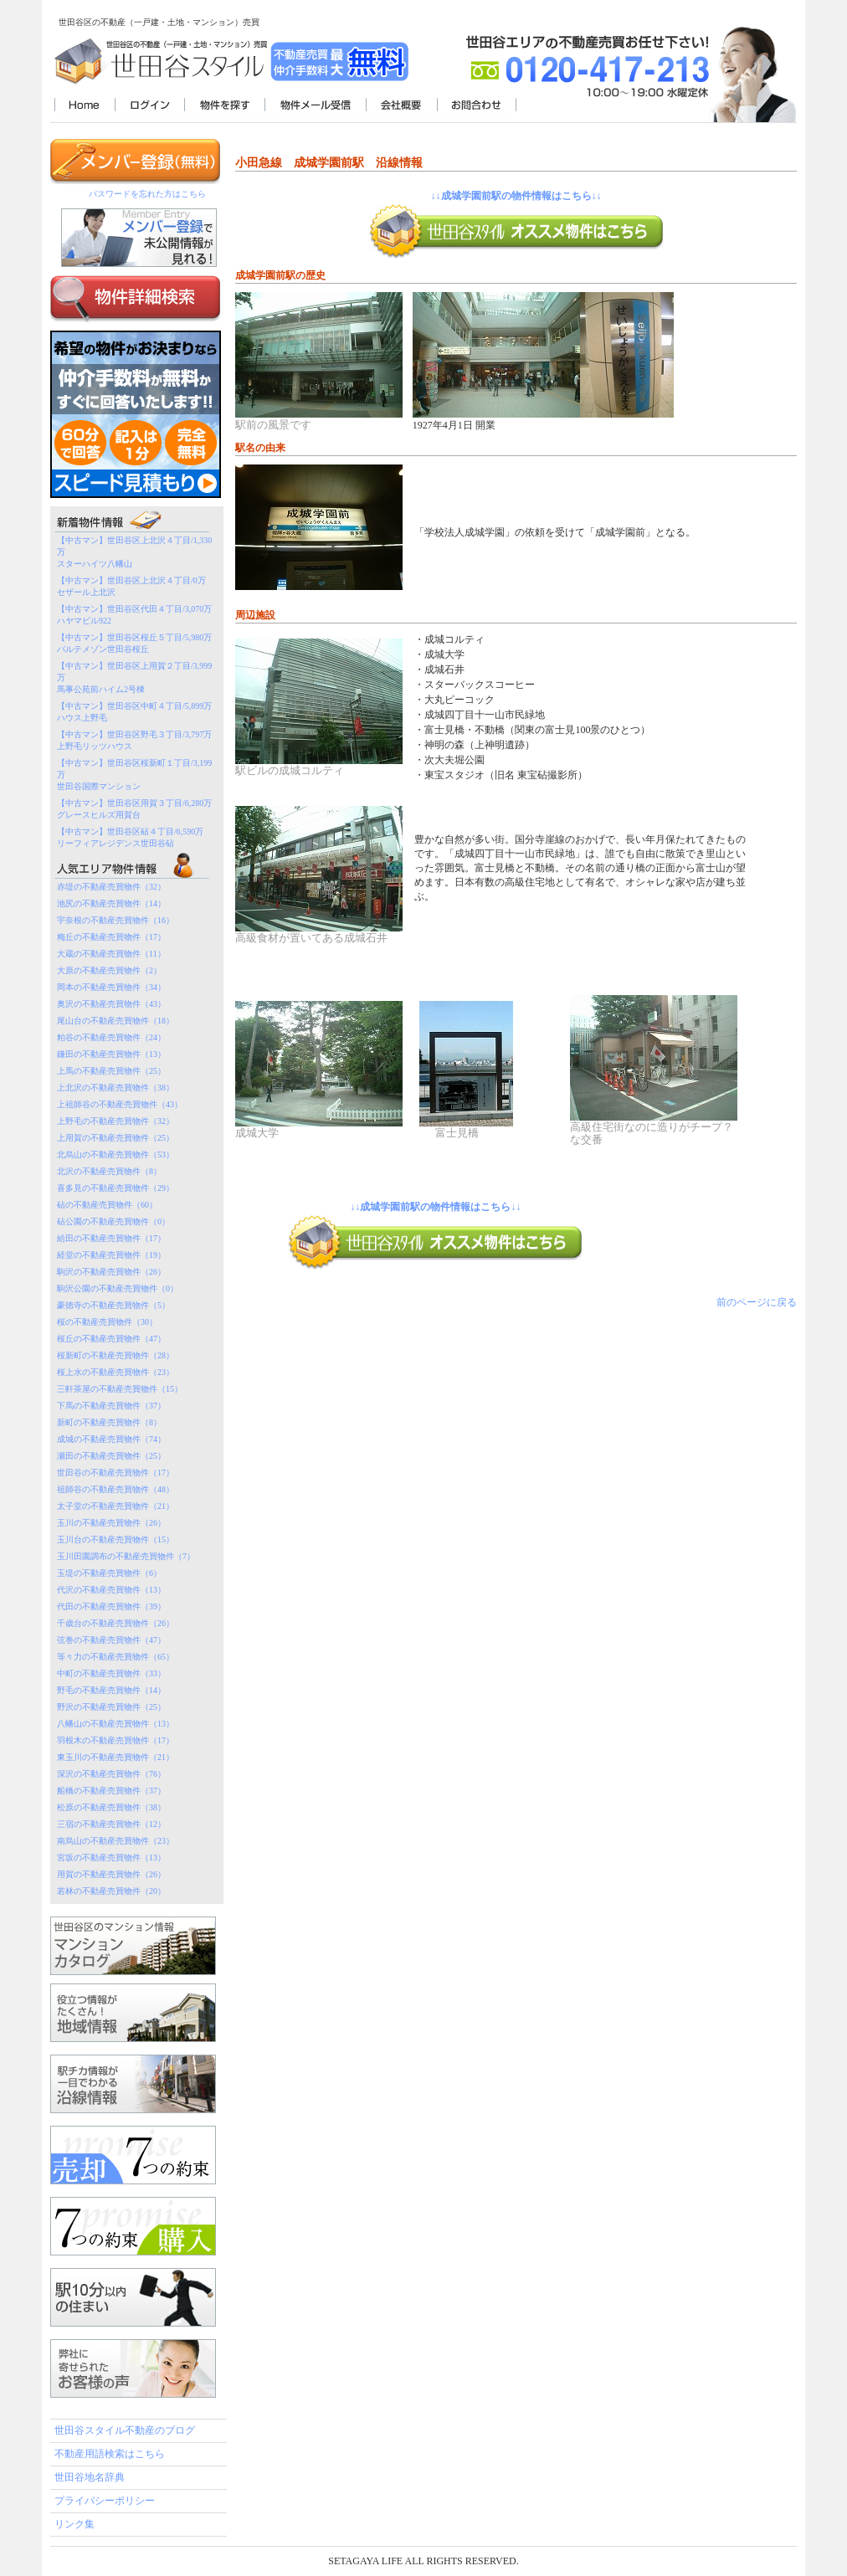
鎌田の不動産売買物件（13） (111, 1054)
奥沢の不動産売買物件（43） (111, 1003)
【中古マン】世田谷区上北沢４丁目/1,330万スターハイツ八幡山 (134, 552)
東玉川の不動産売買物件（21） (115, 1757)
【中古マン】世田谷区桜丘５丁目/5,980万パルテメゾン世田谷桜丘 (134, 643)
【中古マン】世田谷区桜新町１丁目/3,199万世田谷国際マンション (134, 774)
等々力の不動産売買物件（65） (115, 1656)
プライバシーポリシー (104, 2501)
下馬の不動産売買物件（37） (111, 1405)
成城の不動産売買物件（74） (111, 1439)
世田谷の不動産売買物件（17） (115, 1472)
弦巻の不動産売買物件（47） (111, 1640)
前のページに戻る (756, 1302)
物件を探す (224, 106)
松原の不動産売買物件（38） (111, 1807)
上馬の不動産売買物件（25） (111, 1070)
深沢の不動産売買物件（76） (111, 1773)
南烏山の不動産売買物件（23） (115, 1840)
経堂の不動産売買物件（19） (111, 1255)
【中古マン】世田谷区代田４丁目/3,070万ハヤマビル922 (134, 614)
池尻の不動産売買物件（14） (111, 903)
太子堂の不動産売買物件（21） (115, 1506)
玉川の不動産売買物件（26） (111, 1522)
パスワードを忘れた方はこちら (147, 193)
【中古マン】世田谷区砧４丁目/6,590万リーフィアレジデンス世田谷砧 (130, 837)
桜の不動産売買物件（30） (107, 1321)
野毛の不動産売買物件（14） (111, 1690)
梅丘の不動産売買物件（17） (111, 937)
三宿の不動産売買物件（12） (111, 1824)
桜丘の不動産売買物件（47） (111, 1338)
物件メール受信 (315, 106)
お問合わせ (476, 106)
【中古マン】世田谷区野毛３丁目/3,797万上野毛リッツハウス (134, 740)
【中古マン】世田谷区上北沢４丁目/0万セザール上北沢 (131, 586)
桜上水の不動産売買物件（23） (115, 1372)
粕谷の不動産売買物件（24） (111, 1037)
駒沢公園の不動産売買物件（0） (117, 1288)
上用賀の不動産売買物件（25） (115, 1137)
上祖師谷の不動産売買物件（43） (119, 1104)
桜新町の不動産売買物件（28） (115, 1355)
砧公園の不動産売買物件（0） (113, 1221)
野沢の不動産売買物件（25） (111, 1706)
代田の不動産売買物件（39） (111, 1606)
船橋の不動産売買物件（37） (111, 1790)
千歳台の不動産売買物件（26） (115, 1623)
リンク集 (74, 2524)
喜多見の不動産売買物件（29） (115, 1188)
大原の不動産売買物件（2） (109, 970)
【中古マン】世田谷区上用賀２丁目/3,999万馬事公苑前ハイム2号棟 (134, 677)
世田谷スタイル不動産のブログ (124, 2430)
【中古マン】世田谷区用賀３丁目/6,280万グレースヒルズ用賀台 (134, 808)
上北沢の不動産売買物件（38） (115, 1087)
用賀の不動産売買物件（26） (111, 1874)
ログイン (149, 106)
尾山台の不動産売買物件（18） (115, 1020)
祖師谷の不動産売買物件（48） (115, 1489)
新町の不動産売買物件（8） (109, 1422)
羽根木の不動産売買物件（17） (115, 1740)
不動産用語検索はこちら (109, 2454)
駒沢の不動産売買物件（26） (111, 1271)
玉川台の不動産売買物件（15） (115, 1539)
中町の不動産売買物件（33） (111, 1673)
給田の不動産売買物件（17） (111, 1238)
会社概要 (401, 106)
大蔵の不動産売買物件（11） (111, 953)
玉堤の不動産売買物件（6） (109, 1573)
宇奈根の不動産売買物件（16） (115, 920)
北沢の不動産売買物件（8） (109, 1171)
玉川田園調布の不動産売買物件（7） (126, 1556)
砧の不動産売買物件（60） (107, 1204)
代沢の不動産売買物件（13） (111, 1589)
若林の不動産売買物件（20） (111, 1891)
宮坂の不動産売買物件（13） (111, 1857)
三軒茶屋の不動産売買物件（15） (119, 1388)
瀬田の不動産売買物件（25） (111, 1455)
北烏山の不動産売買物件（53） (115, 1154)
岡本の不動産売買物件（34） (111, 987)
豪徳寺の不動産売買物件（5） (113, 1305)
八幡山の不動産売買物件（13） (115, 1723)
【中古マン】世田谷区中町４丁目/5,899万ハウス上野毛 (134, 711)
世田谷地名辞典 (89, 2477)
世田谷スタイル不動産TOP (84, 106)
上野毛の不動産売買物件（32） (115, 1121)
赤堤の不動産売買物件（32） (111, 886)
